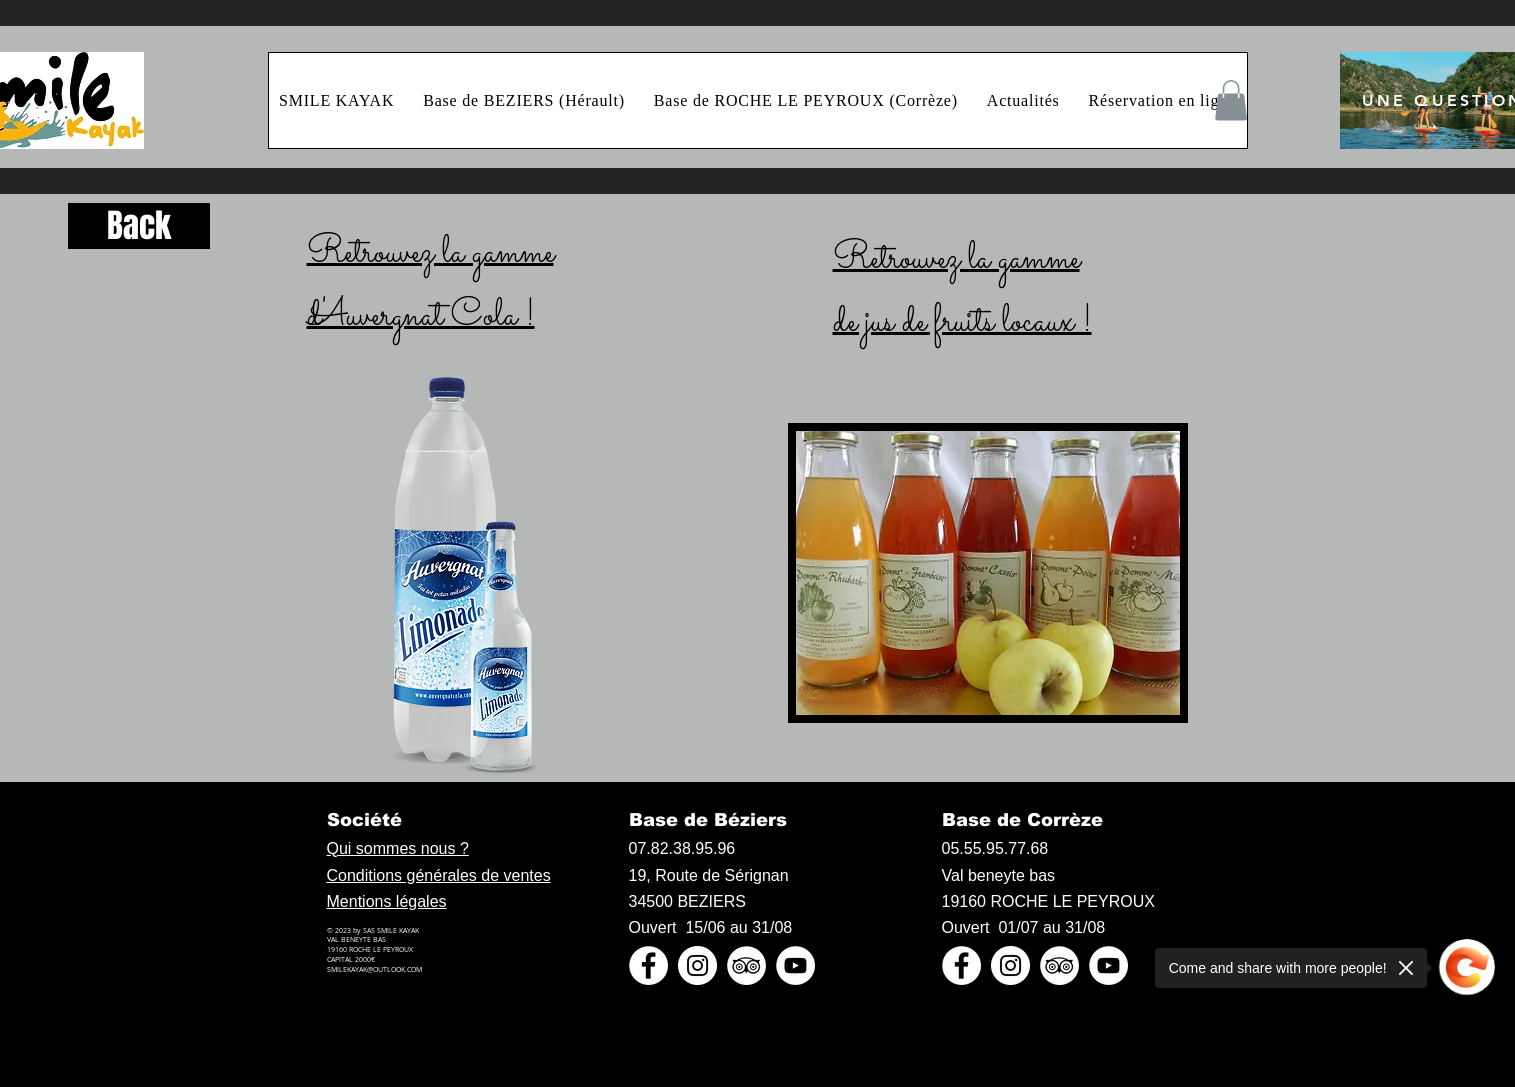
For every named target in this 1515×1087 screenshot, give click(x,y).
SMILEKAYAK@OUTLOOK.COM (374, 969)
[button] (1231, 100)
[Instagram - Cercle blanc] (697, 965)
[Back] (139, 226)
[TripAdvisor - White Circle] (746, 965)
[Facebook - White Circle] (648, 965)
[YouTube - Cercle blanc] (795, 965)
